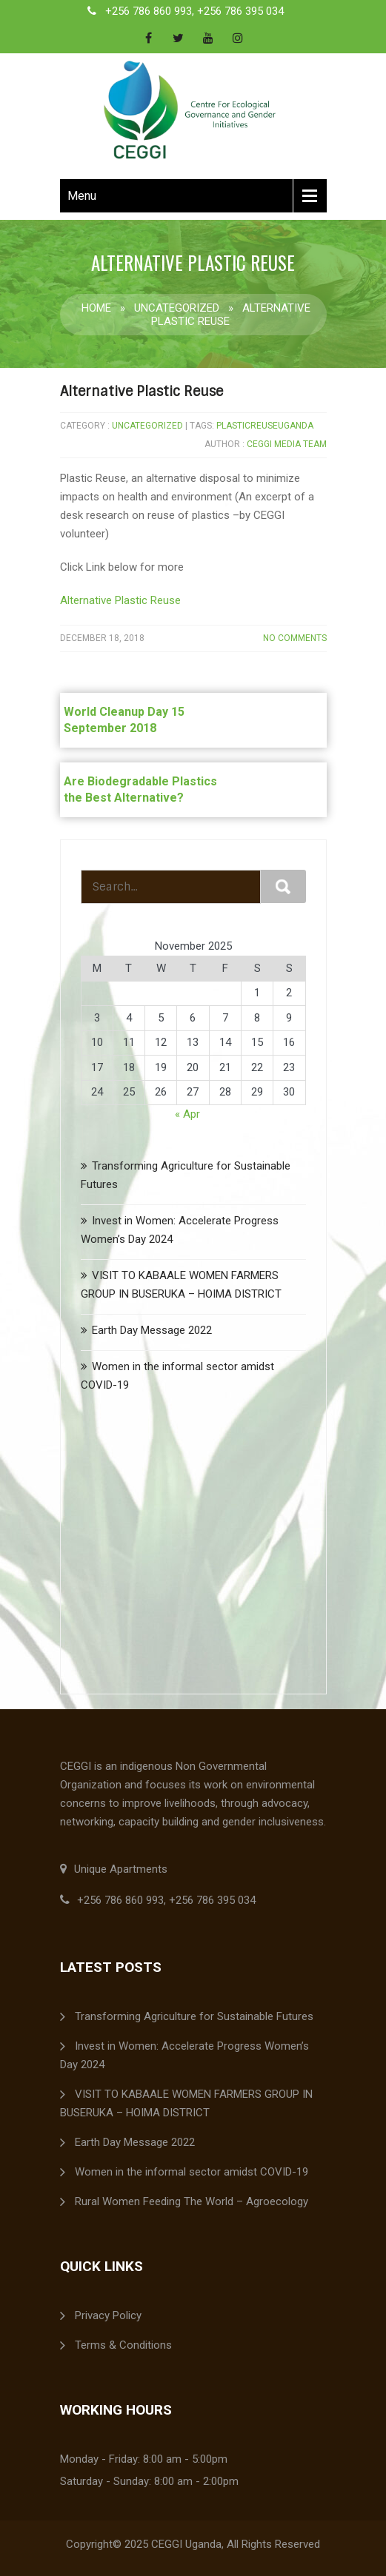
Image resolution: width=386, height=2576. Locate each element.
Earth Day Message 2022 (152, 1330)
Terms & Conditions (123, 2345)
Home (96, 308)
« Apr (187, 1114)
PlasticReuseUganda (264, 425)
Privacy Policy (108, 2315)
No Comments (295, 638)
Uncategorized (176, 308)
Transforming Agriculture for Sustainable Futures (194, 2016)
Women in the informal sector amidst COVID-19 (191, 2171)
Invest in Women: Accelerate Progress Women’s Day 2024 (184, 2055)
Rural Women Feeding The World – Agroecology (191, 2201)
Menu (81, 196)
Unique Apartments (113, 1869)
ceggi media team (287, 444)
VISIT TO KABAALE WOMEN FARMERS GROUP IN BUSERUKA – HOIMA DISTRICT (186, 2103)
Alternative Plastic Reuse (141, 391)
